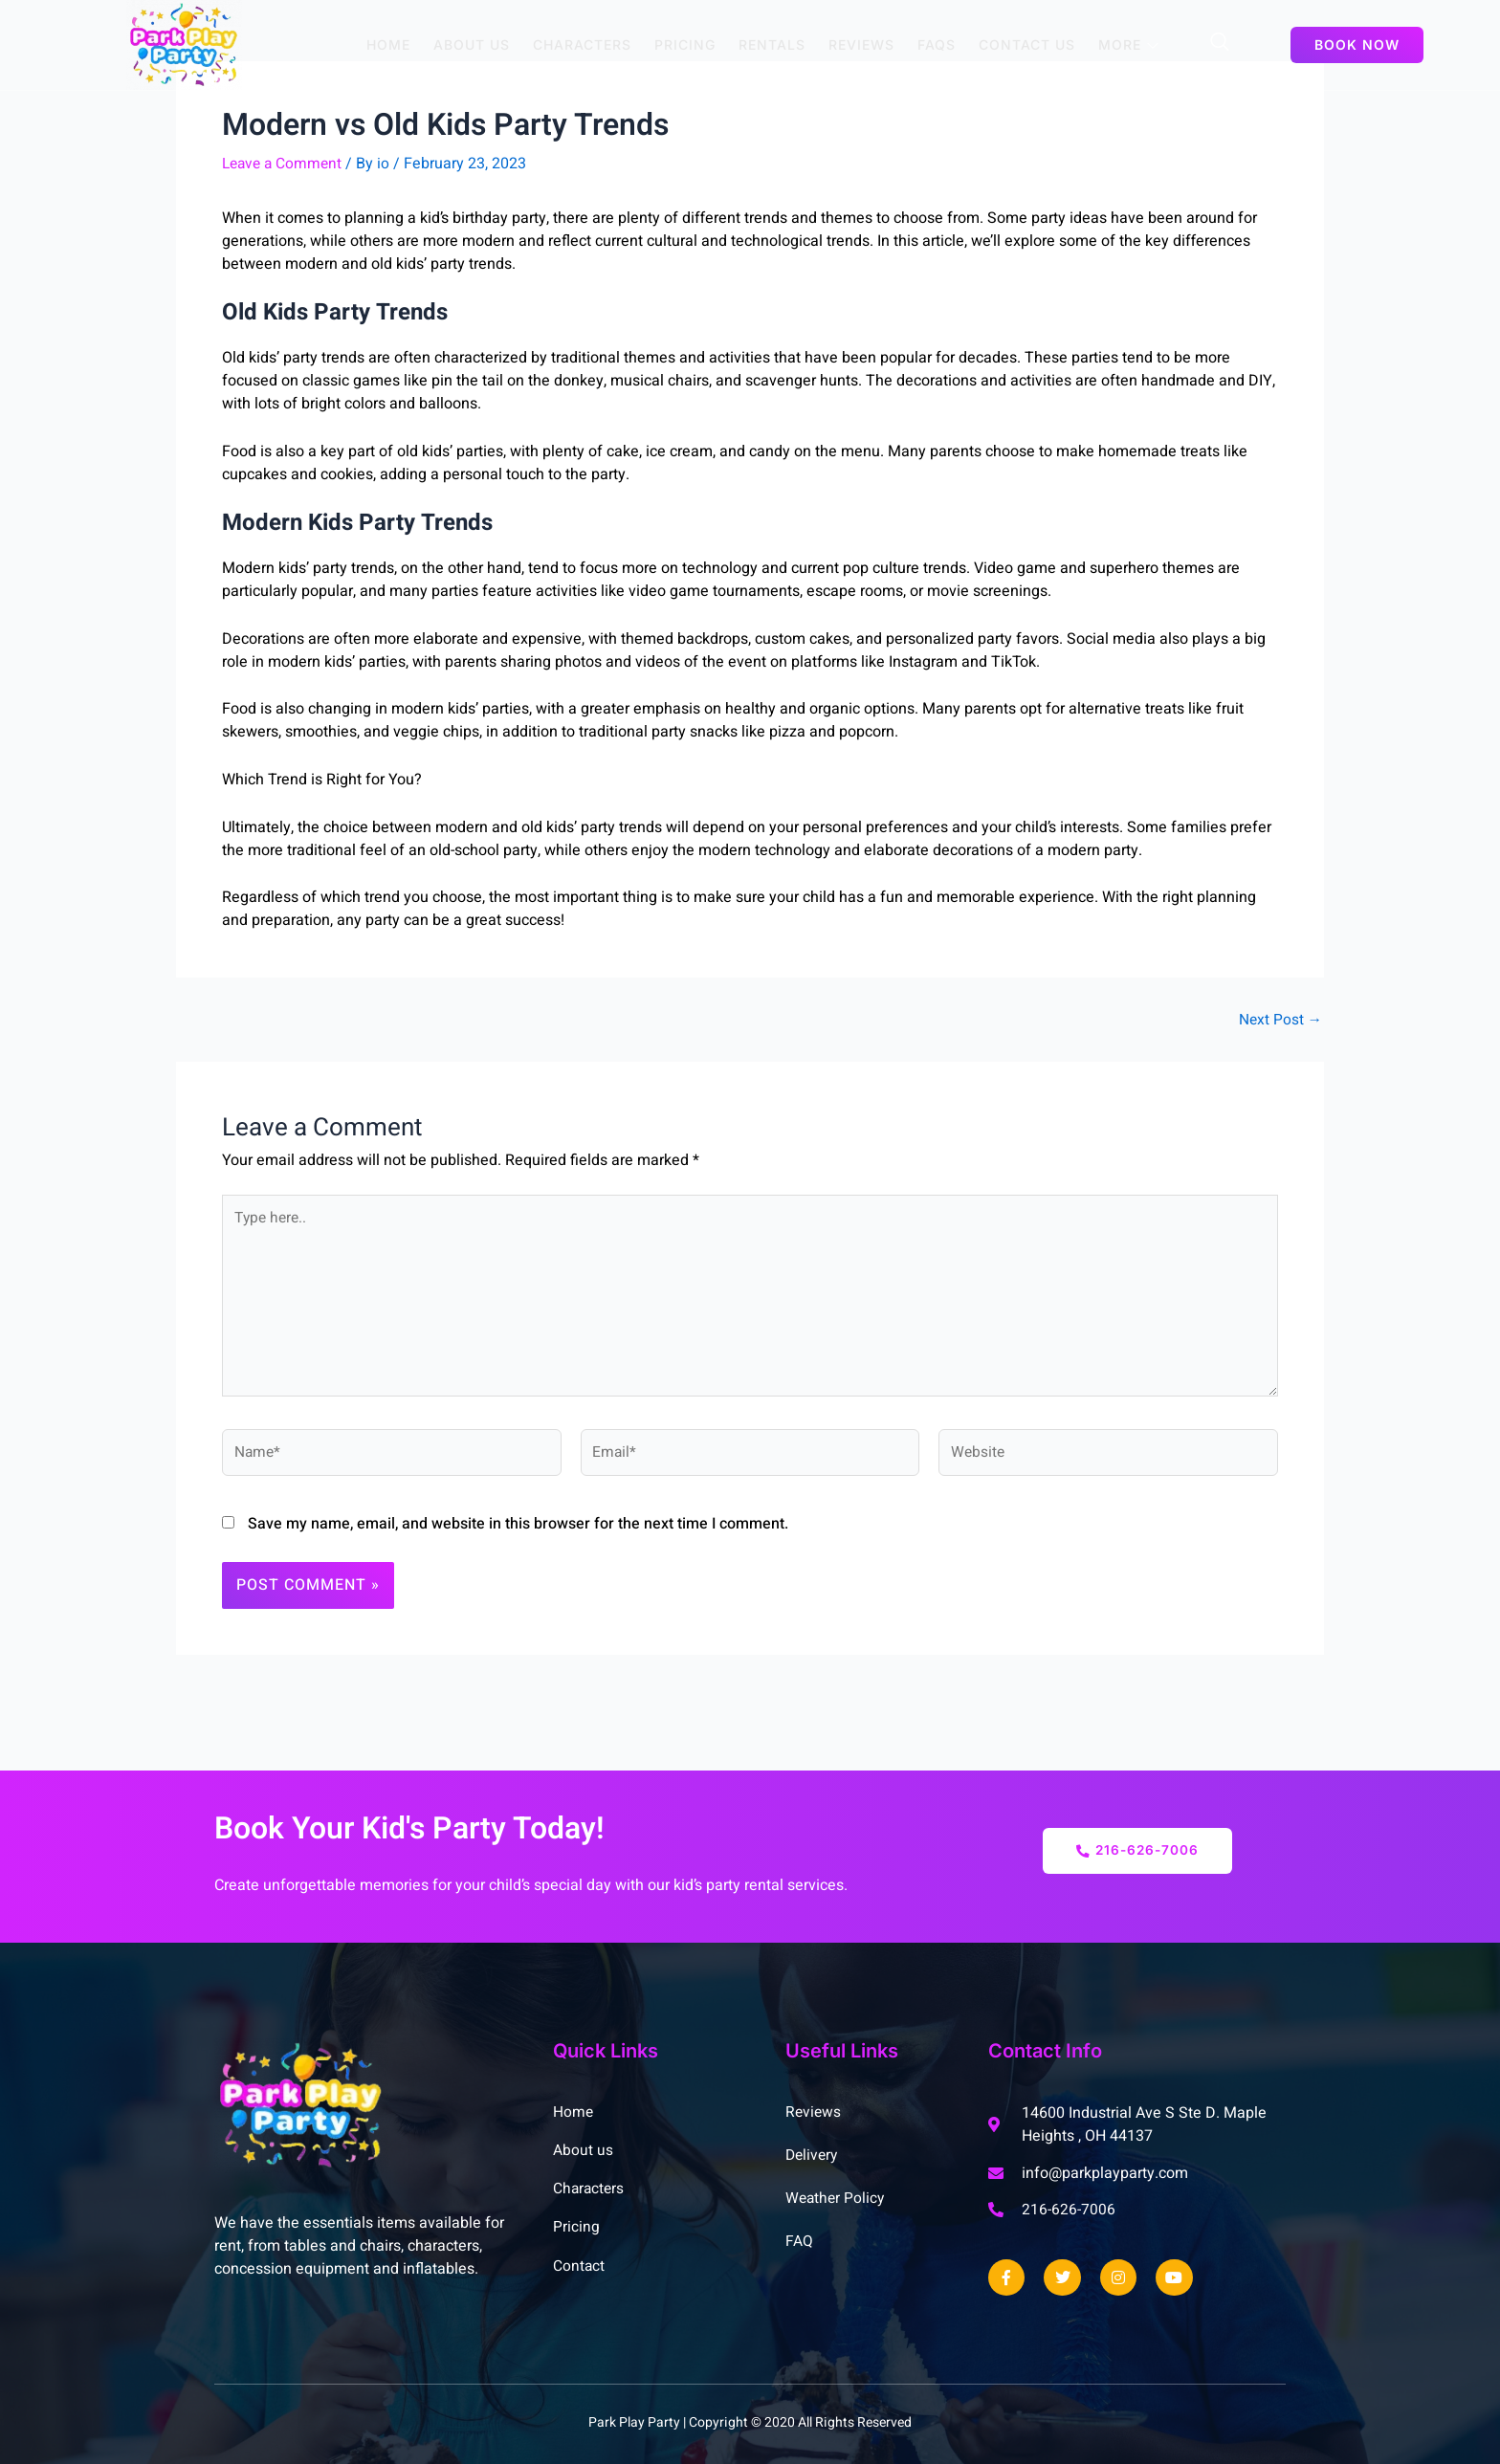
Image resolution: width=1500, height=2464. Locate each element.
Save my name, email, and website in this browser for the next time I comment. (518, 1532)
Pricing (685, 44)
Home (388, 44)
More (1129, 44)
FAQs (936, 44)
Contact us (1027, 44)
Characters (582, 44)
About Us (471, 44)
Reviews (861, 44)
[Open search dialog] (1221, 45)
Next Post (1279, 1020)
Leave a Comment (284, 164)
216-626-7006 (1137, 1851)
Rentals (772, 44)
